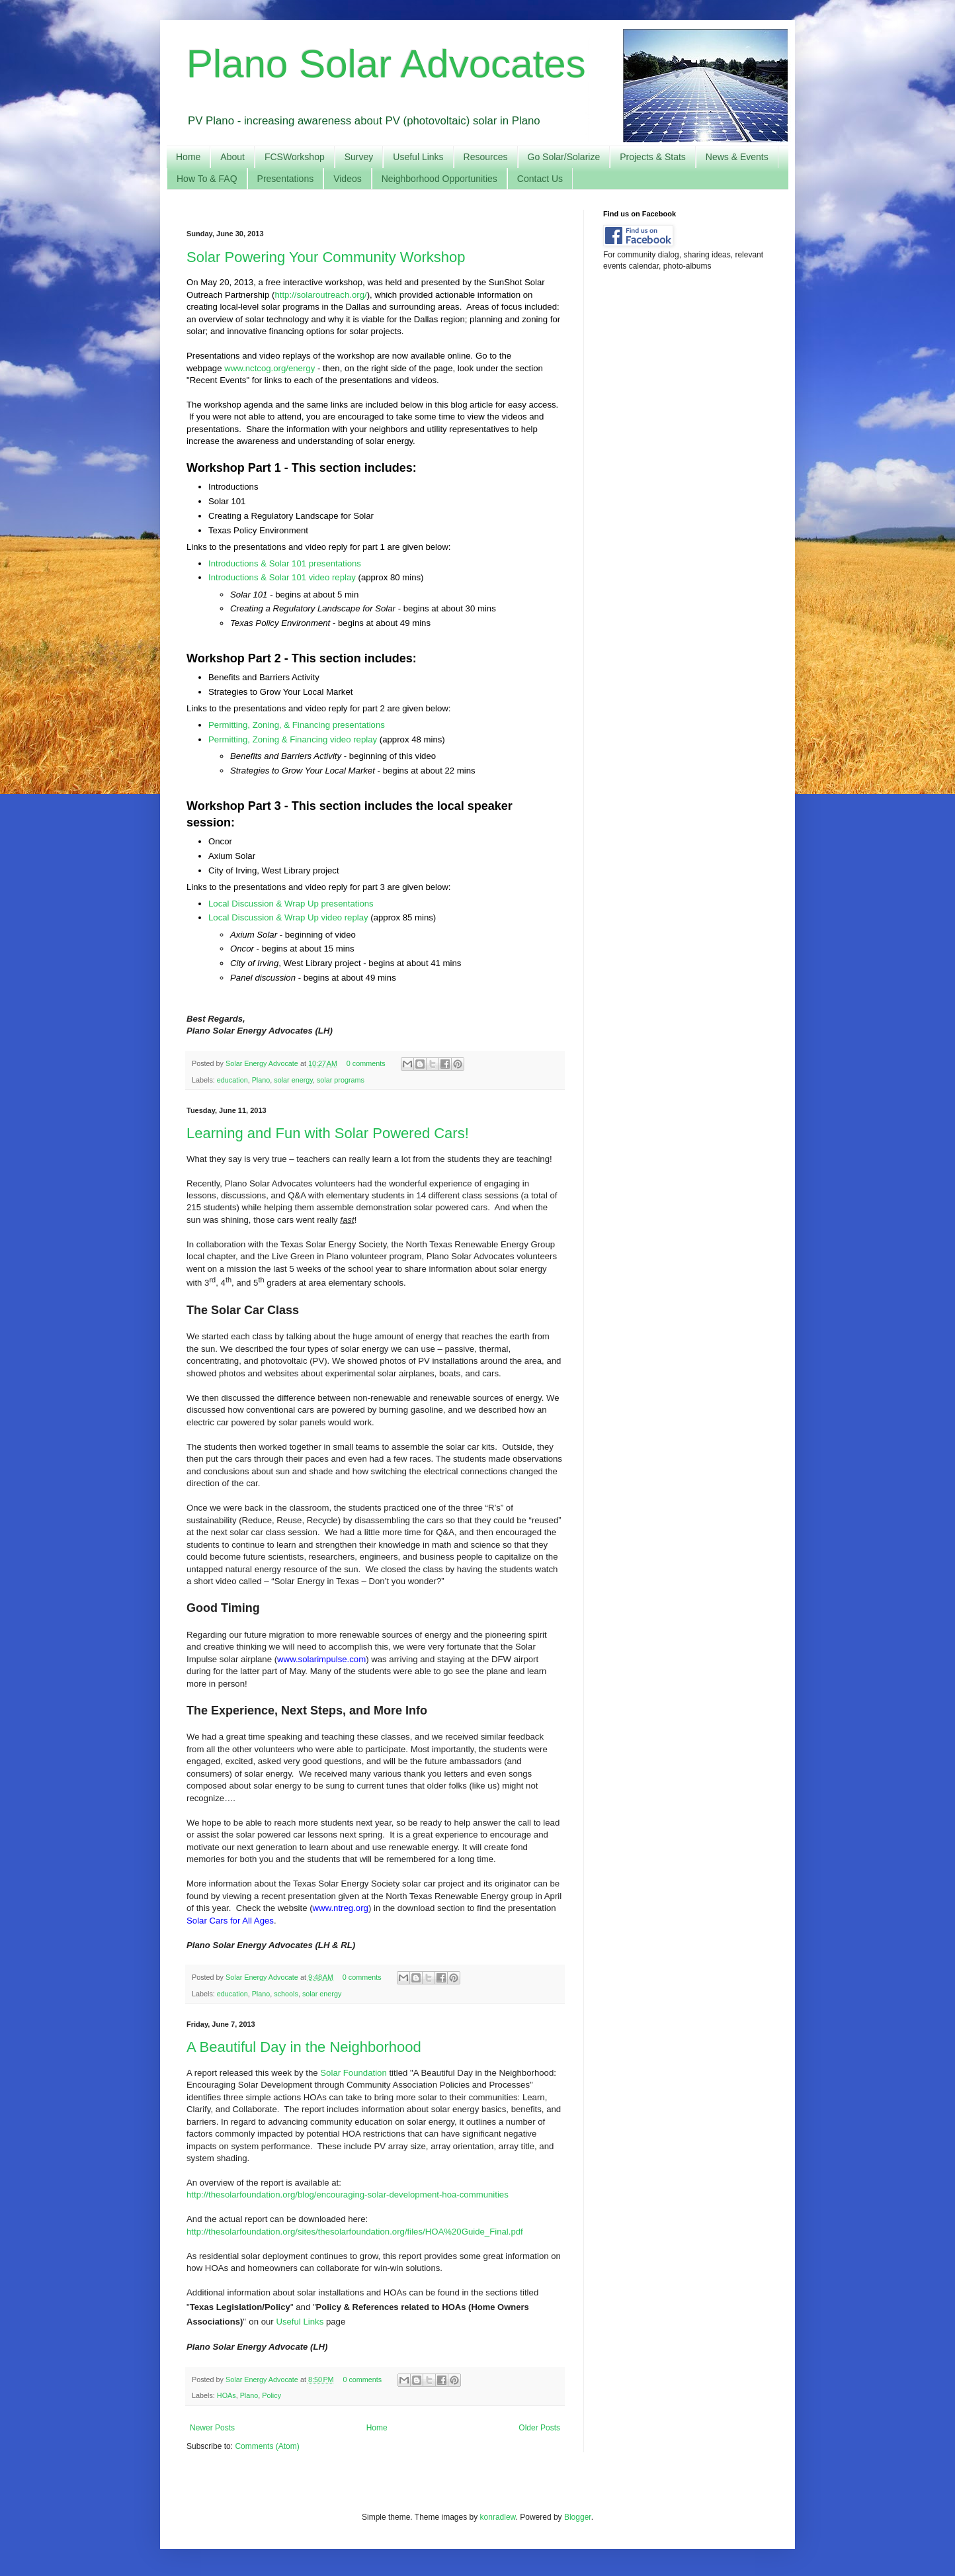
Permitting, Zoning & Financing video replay (292, 739)
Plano (261, 1080)
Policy (271, 2395)
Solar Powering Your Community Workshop (326, 257)
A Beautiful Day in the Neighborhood (304, 2047)
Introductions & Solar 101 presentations (284, 563)
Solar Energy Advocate (263, 1063)
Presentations (285, 178)
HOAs (226, 2395)
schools (286, 1994)
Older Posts (539, 2427)
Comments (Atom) (267, 2446)
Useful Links (418, 157)
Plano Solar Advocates (386, 64)
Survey (359, 157)
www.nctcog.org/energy (269, 368)
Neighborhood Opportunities (439, 178)
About (232, 157)
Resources (486, 157)
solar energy (293, 1080)
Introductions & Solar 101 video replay (282, 577)
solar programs (340, 1080)
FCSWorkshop (295, 157)
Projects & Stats (653, 157)
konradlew (498, 2517)
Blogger (577, 2517)
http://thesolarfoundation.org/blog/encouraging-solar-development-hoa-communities (348, 2194)
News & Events (737, 157)
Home (188, 157)
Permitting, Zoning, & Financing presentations (298, 725)
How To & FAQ (207, 178)
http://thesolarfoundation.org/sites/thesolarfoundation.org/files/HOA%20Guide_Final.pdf (355, 2232)
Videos (347, 178)
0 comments (366, 1063)
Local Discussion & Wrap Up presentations (291, 904)
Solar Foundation (353, 2073)
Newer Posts (212, 2427)
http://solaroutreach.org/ (320, 295)
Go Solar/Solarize (564, 157)
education (232, 1080)
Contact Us (540, 178)
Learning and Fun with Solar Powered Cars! (328, 1133)
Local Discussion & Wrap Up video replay (288, 917)
